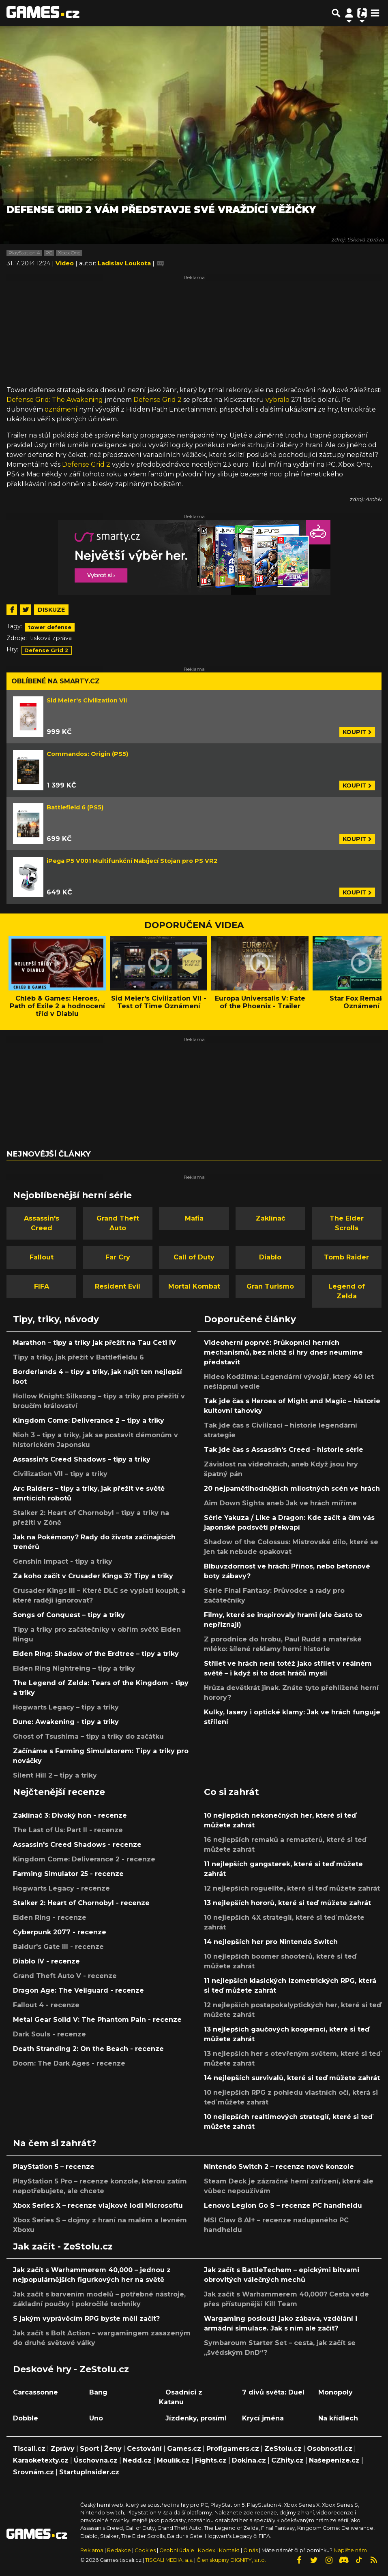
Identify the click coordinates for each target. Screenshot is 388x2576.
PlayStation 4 (24, 253)
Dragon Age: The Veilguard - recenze (78, 1990)
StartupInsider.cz (89, 2472)
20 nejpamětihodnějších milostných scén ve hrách (292, 1488)
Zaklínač (270, 1218)
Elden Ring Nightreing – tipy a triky (74, 1668)
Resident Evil (117, 1286)
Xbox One (69, 253)
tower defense (49, 627)
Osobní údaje (176, 2550)
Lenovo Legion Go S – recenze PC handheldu (283, 2205)
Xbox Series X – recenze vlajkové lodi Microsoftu (98, 2205)
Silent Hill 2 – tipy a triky (55, 1775)
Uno (96, 2418)
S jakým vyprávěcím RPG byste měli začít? (86, 2318)
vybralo (277, 399)
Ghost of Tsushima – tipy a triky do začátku (88, 1736)
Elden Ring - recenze (49, 1917)
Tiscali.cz (29, 2448)
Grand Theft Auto (117, 1223)
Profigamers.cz (232, 2448)
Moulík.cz (173, 2460)
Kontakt (230, 2550)
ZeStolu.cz (283, 2448)
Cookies (145, 2550)
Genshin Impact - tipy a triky (62, 1561)
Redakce (119, 2550)
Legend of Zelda (346, 1291)
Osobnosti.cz (329, 2448)
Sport (89, 2448)
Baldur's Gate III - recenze (58, 1947)
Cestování (144, 2448)
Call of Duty (194, 1257)
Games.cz (184, 2448)
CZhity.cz (287, 2460)
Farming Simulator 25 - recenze (68, 1874)
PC (48, 253)
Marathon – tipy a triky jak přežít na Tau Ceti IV (94, 1343)
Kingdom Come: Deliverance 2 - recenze (84, 1859)
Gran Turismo (270, 1286)
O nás (251, 2550)
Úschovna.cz (96, 2460)
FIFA (41, 1286)
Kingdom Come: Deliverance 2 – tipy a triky (88, 1420)
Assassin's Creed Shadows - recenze (77, 1844)
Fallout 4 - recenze (46, 2005)
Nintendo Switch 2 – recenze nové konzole (279, 2166)
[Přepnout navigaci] (349, 13)
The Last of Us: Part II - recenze (68, 1830)
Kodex (207, 2550)
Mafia (194, 1218)
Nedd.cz (137, 2460)
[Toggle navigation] (375, 13)
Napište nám (350, 2550)
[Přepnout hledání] (336, 13)
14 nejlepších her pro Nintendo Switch (271, 1942)
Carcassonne (35, 2392)
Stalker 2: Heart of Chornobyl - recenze (81, 1903)
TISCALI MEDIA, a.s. (169, 2560)
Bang (98, 2392)
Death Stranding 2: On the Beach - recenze (88, 2049)
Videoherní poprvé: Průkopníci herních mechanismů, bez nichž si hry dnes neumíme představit (283, 1352)
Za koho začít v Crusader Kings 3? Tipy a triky (93, 1576)
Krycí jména (263, 2418)
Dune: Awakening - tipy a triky (66, 1722)
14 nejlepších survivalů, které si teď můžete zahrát (292, 2078)
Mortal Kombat (194, 1286)
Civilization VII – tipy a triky (60, 1474)
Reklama (91, 2550)
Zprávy (63, 2448)
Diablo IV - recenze (46, 1961)
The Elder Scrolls (347, 1223)
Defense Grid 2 (157, 399)
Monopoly (335, 2392)
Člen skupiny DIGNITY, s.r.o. (231, 2560)
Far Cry (117, 1257)
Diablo (270, 1257)
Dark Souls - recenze (49, 2034)
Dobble (25, 2418)
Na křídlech (338, 2418)
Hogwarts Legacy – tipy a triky (66, 1707)
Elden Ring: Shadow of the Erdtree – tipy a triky (96, 1654)
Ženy (113, 2448)
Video (65, 263)
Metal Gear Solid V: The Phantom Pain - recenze (97, 2019)
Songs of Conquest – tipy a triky (69, 1615)
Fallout (42, 1257)
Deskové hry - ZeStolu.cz (71, 2369)
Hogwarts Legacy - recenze (61, 1888)
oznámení (61, 409)
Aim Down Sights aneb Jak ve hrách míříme (280, 1503)
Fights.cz (211, 2460)
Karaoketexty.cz (41, 2460)
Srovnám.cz (33, 2472)
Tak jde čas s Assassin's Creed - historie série (283, 1449)
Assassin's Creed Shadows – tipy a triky (81, 1459)
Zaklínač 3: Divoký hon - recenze (70, 1815)
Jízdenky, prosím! (196, 2418)
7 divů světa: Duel (273, 2392)
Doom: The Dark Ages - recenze (69, 2063)
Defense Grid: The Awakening (54, 399)
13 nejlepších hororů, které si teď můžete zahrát (287, 1903)
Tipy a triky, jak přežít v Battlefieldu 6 (78, 1357)
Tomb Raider (346, 1257)
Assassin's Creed (41, 1223)
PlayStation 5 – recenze (53, 2166)
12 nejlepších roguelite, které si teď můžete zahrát (292, 1888)
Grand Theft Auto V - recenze (65, 1976)
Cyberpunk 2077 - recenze (59, 1932)
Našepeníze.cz (334, 2460)
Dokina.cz (249, 2460)
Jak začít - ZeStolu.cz (63, 2246)
